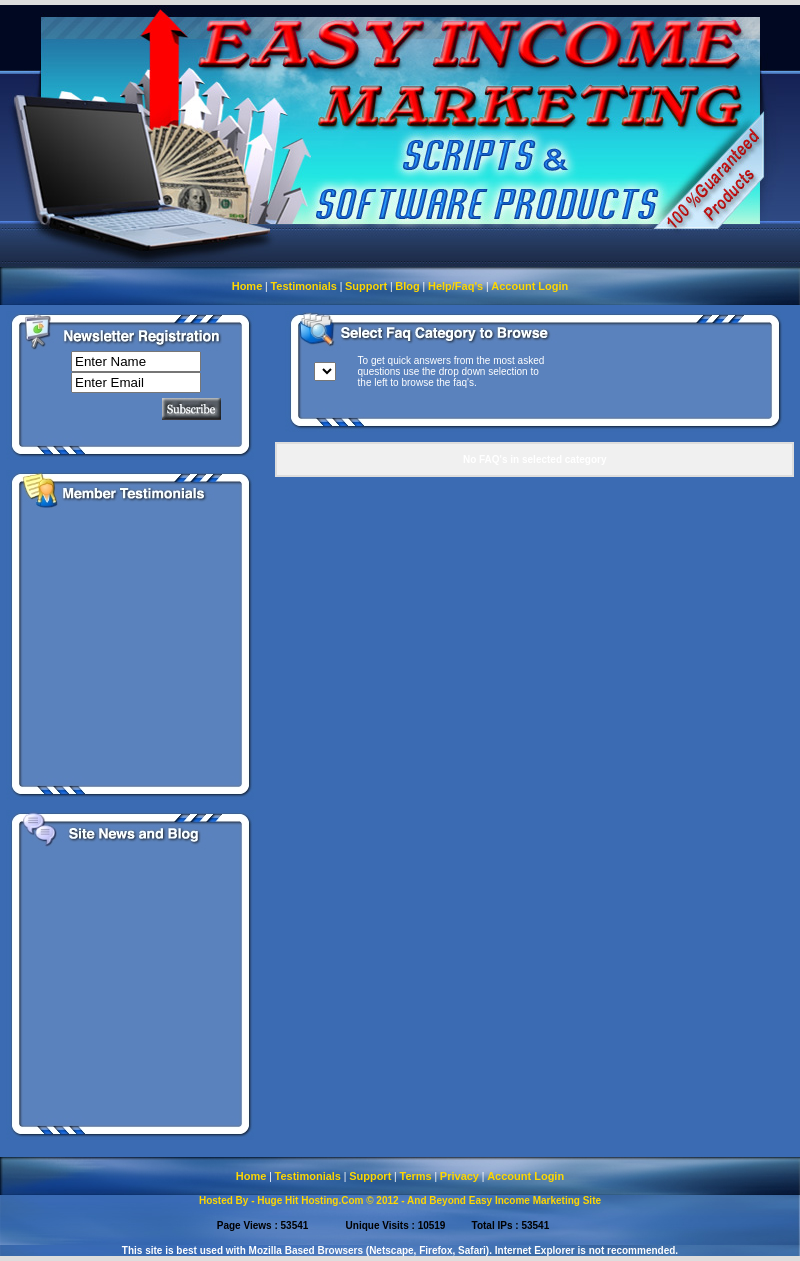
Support (366, 286)
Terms (415, 1176)
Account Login (529, 286)
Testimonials (303, 286)
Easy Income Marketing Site (535, 1200)
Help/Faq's (455, 286)
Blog (407, 286)
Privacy (459, 1176)
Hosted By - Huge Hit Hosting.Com (281, 1200)
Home (247, 286)
